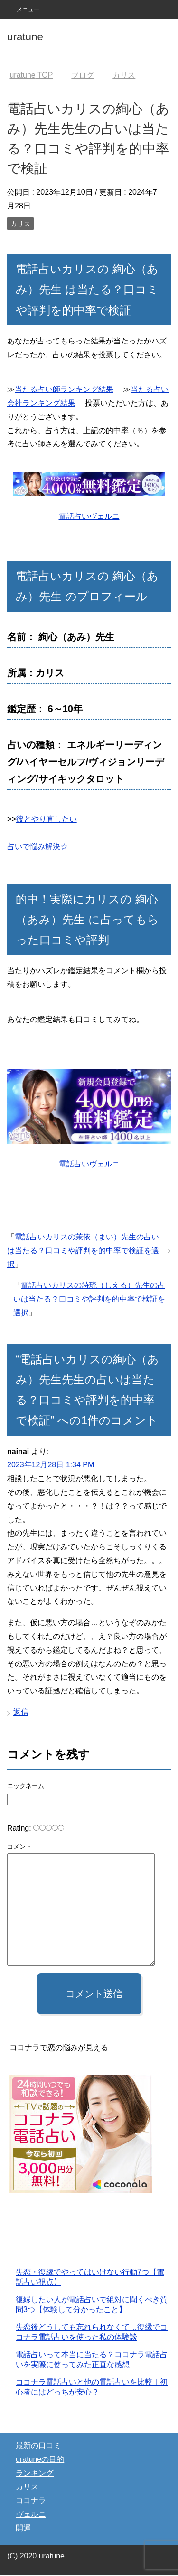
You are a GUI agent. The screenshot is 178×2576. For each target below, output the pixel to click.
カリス (20, 223)
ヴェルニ (31, 2515)
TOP (31, 75)
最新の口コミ (38, 2446)
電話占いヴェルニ (89, 516)
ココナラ (31, 2501)
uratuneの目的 (40, 2460)
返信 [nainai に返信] (20, 1712)
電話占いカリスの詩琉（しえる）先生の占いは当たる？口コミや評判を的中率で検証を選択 (89, 1299)
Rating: (20, 1828)
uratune (25, 37)
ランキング (35, 2474)
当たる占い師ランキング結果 (64, 389)
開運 (23, 2529)
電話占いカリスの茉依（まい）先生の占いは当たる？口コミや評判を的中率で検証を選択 (83, 1250)
